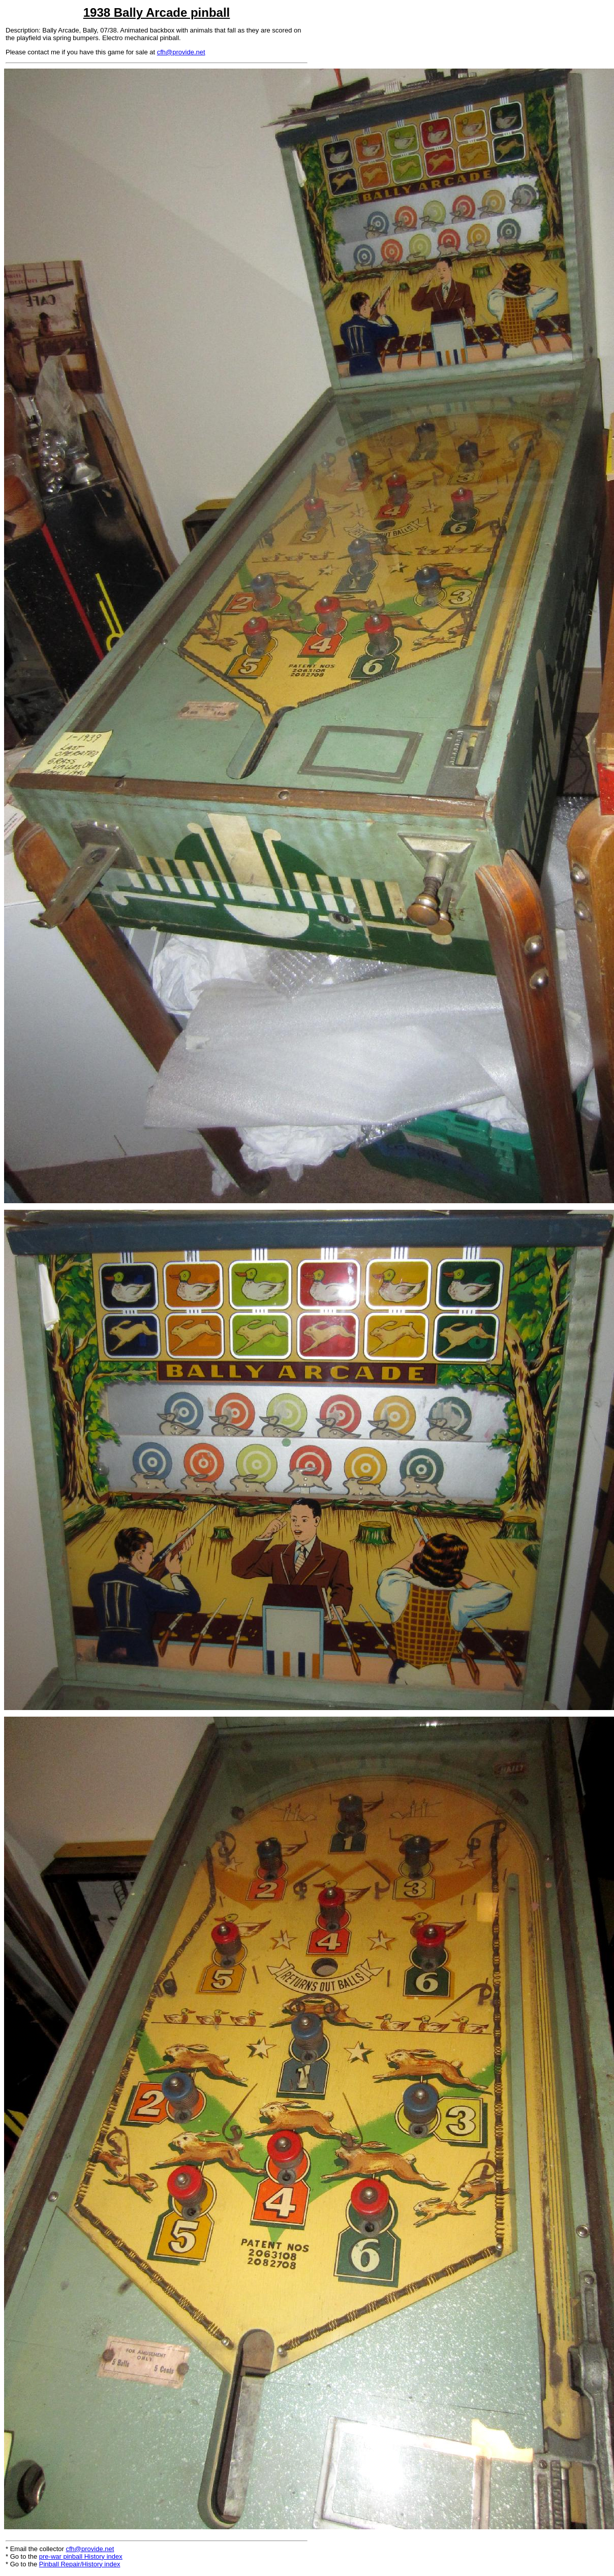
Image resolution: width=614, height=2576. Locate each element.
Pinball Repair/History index (79, 2564)
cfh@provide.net (181, 52)
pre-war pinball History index (80, 2556)
